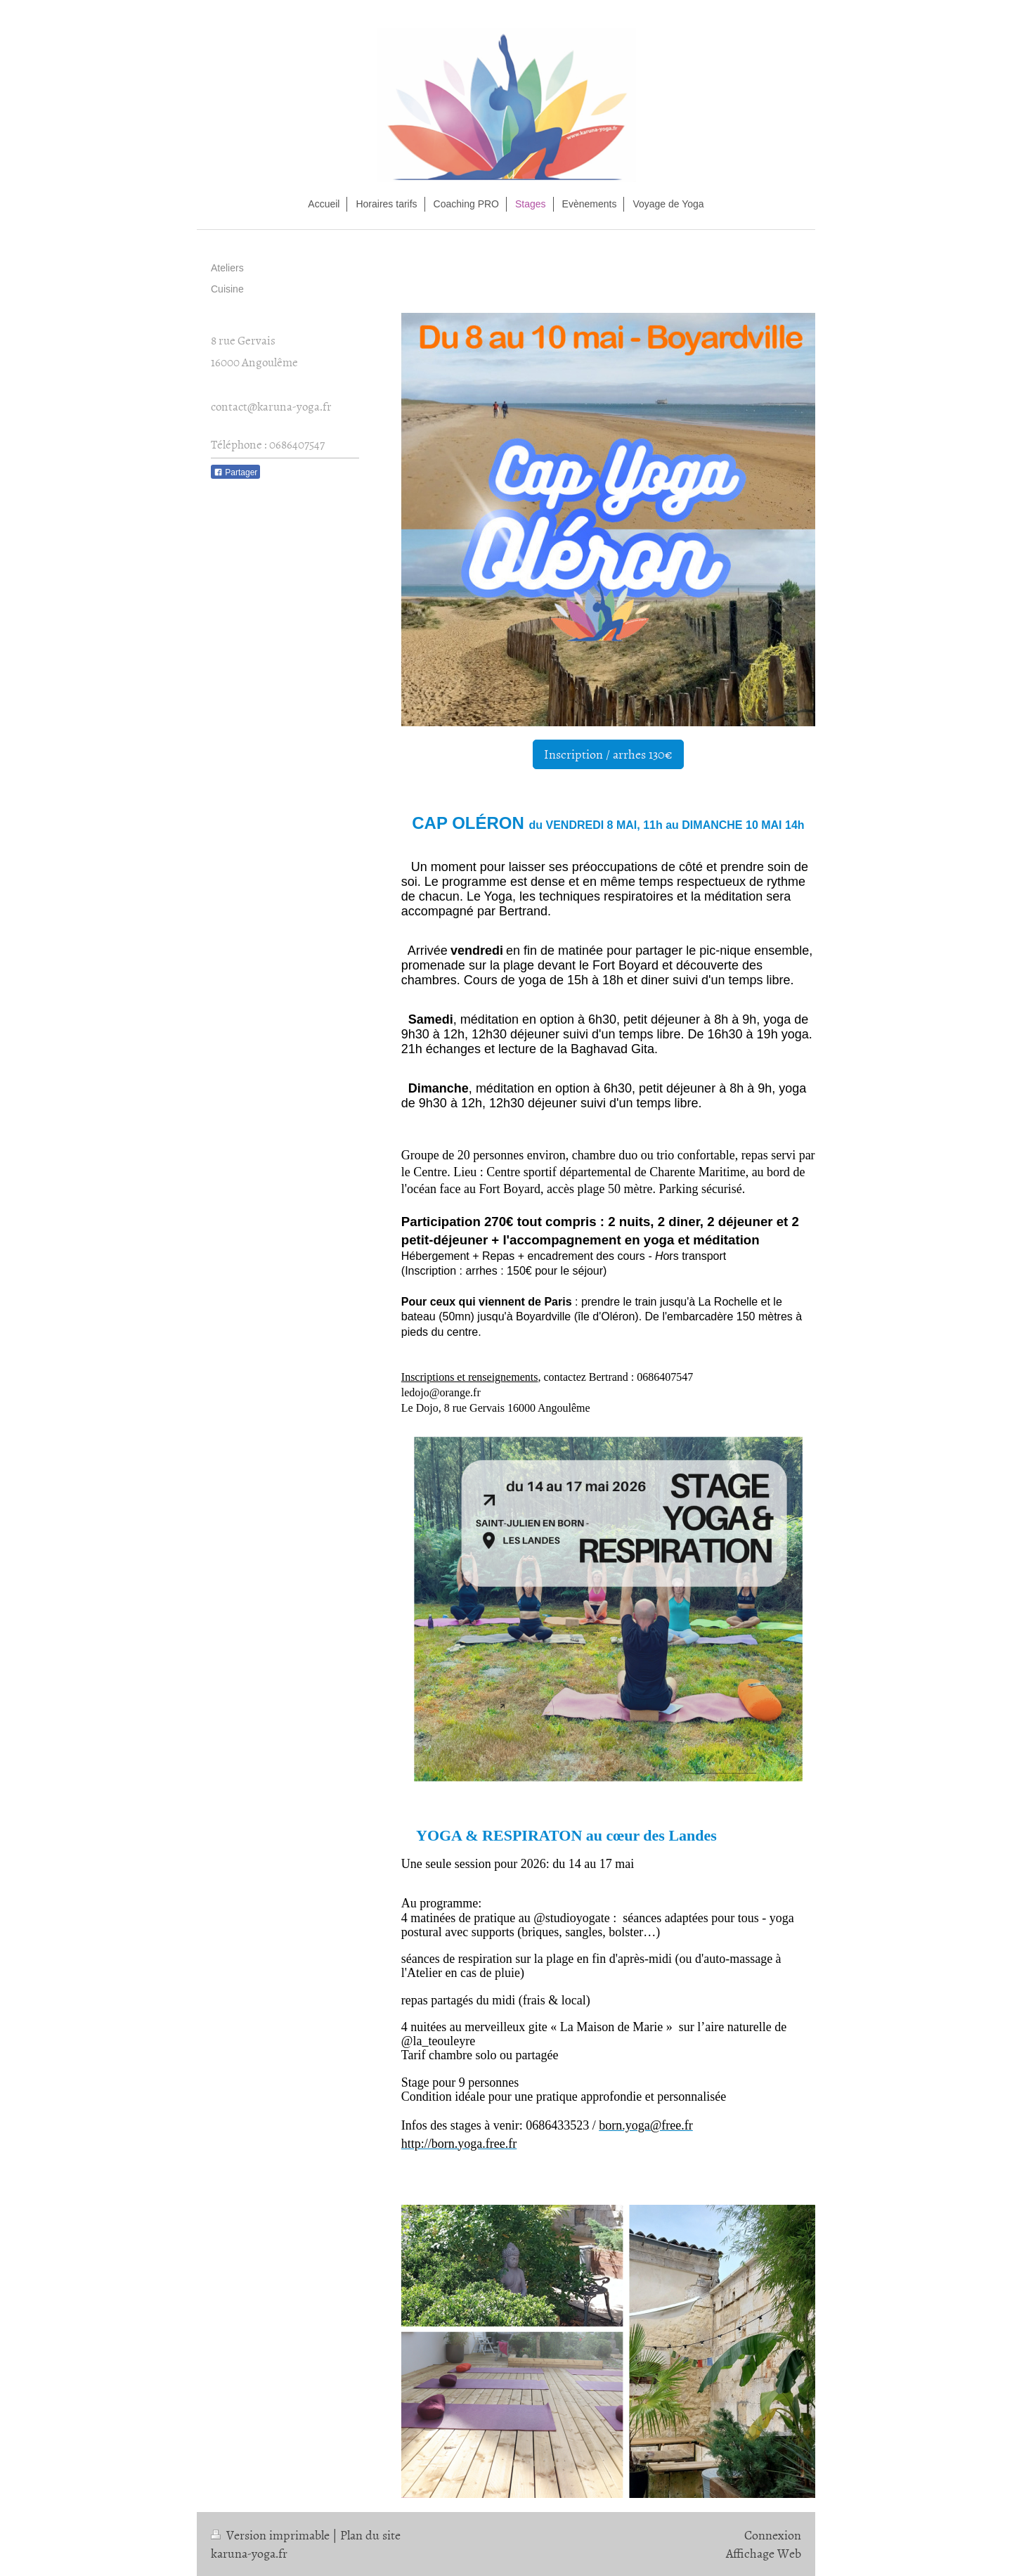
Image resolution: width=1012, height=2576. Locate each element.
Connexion (772, 2534)
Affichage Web (763, 2553)
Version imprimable (271, 2534)
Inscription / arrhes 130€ (608, 754)
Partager (235, 472)
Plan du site (370, 2534)
